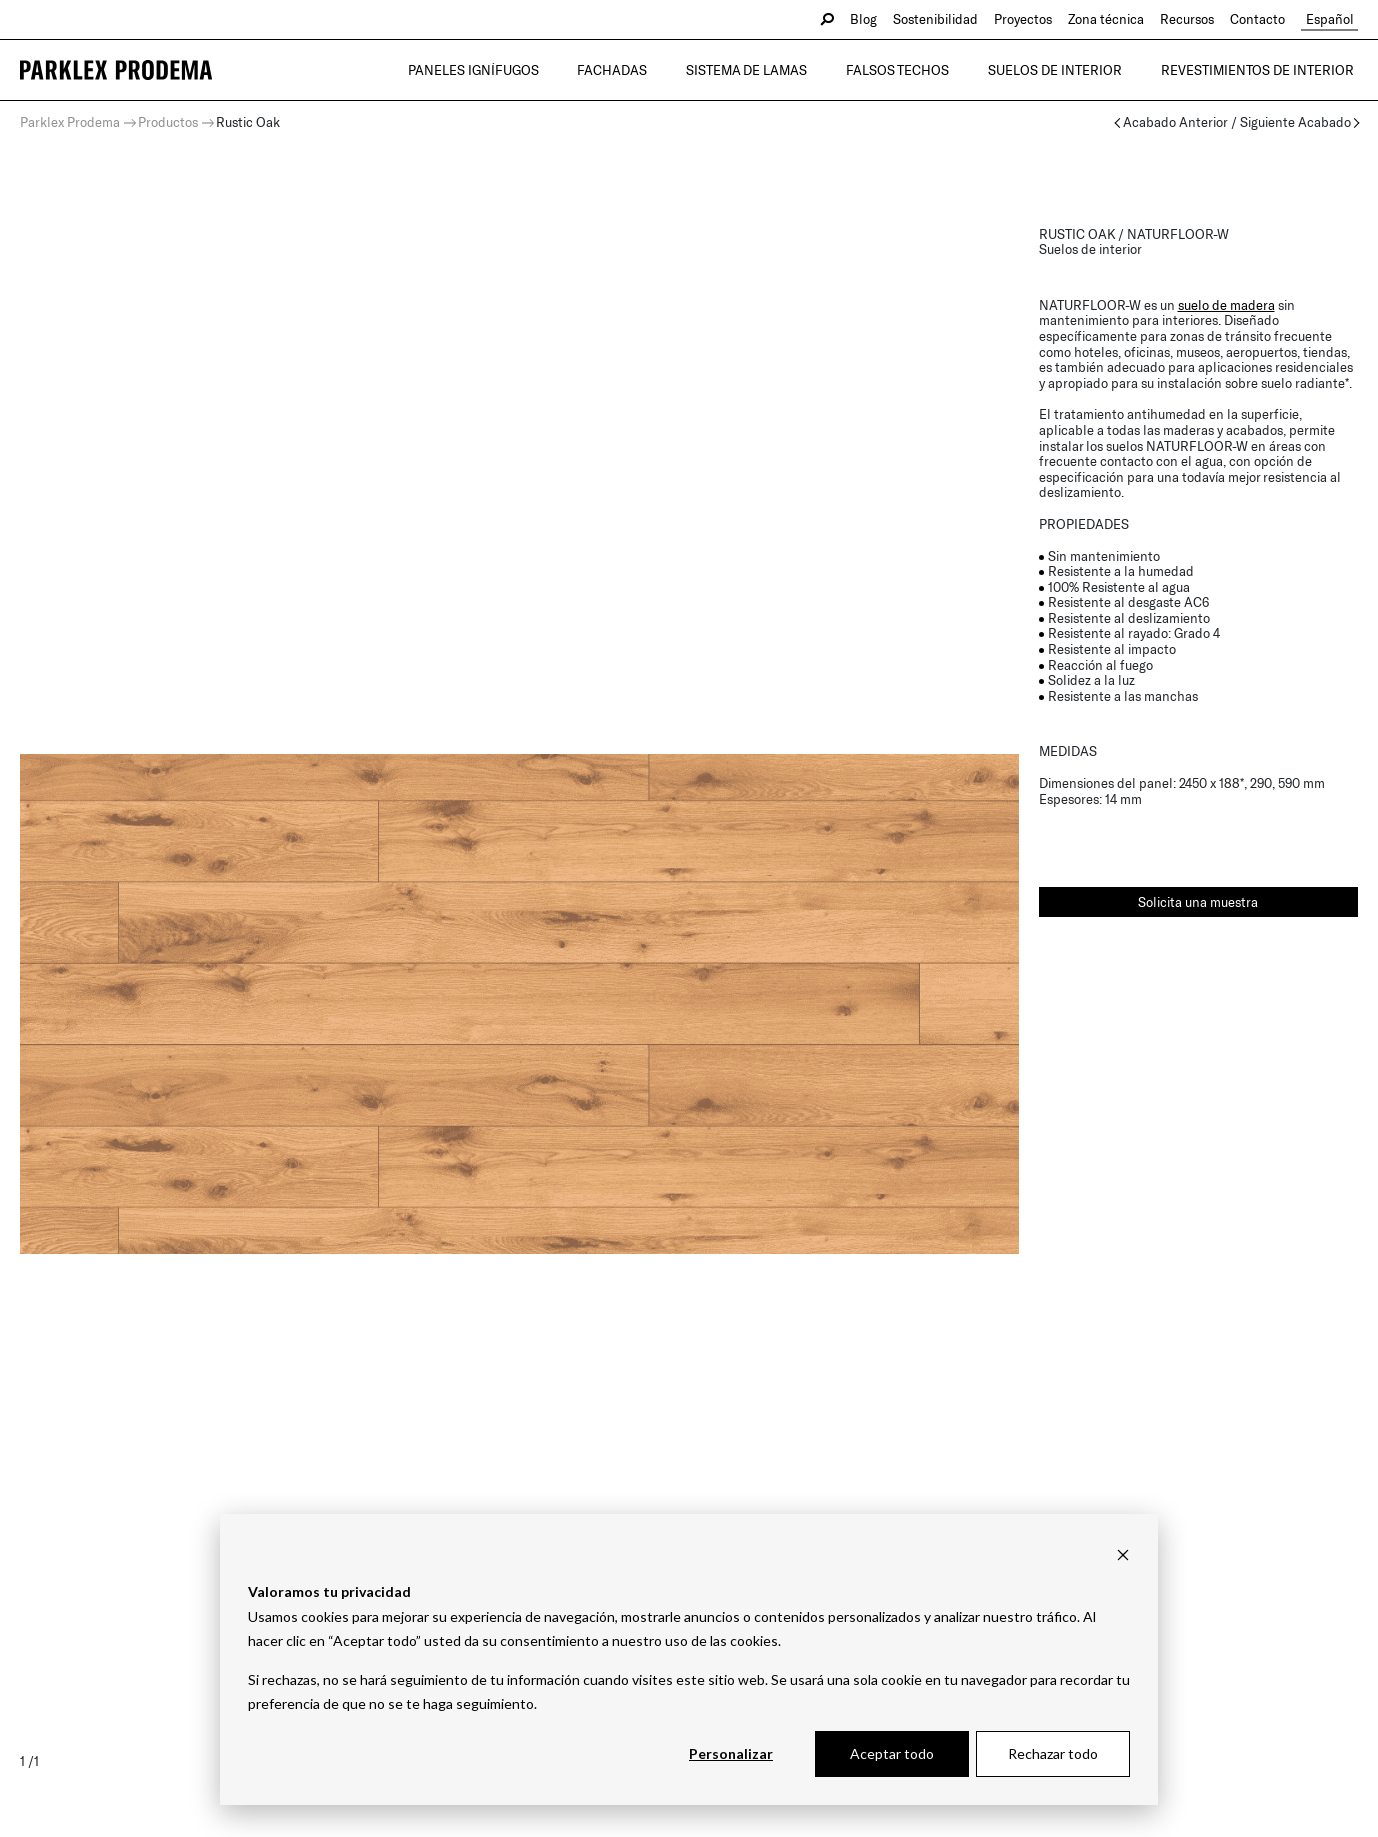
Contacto (1266, 19)
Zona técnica (1115, 19)
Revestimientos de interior (1261, 70)
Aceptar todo (892, 1753)
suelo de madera (1226, 305)
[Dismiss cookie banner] (1123, 1554)
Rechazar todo (1053, 1753)
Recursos (1196, 19)
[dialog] (689, 1659)
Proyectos (1032, 19)
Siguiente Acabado (1295, 122)
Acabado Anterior (1175, 122)
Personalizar (731, 1753)
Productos (168, 122)
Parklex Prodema (70, 122)
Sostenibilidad (944, 19)
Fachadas (652, 70)
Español (1334, 19)
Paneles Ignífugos (521, 70)
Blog (872, 19)
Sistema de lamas (777, 70)
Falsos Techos (919, 70)
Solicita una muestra (1198, 902)
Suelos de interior (1068, 70)
